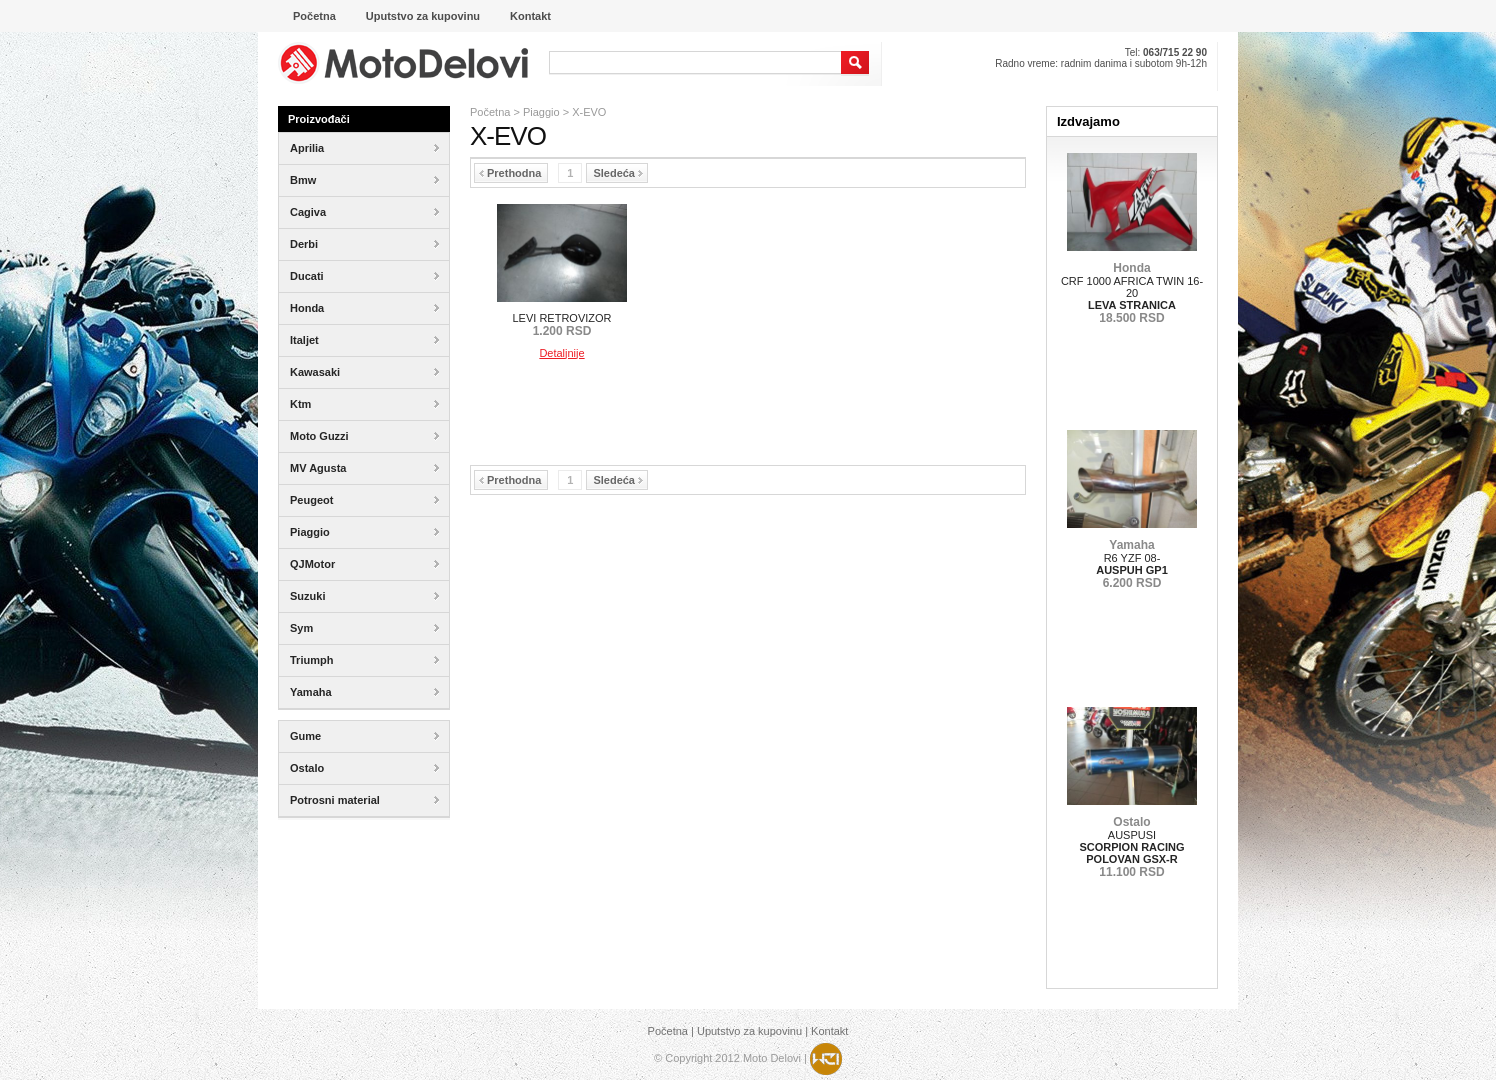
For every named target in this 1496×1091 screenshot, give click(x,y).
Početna (490, 112)
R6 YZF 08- (1132, 564)
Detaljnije (561, 353)
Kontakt (829, 1031)
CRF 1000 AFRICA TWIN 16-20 (1132, 293)
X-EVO (589, 112)
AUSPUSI (1131, 847)
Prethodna (510, 173)
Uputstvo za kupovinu (749, 1031)
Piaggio (541, 112)
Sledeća (618, 173)
